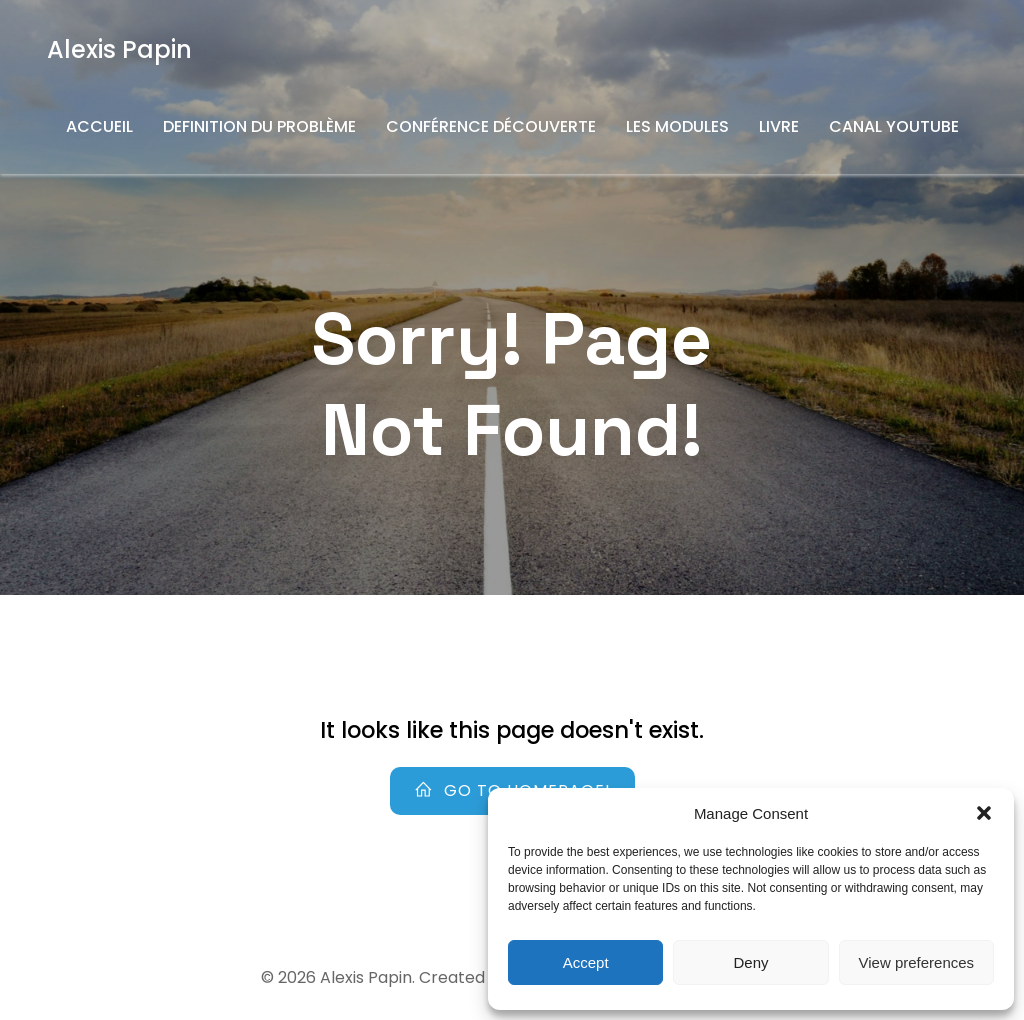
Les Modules (677, 126)
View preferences (917, 962)
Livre (779, 126)
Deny (750, 962)
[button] (984, 813)
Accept (586, 962)
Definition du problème (259, 126)
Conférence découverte (491, 126)
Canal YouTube (894, 126)
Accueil (99, 126)
